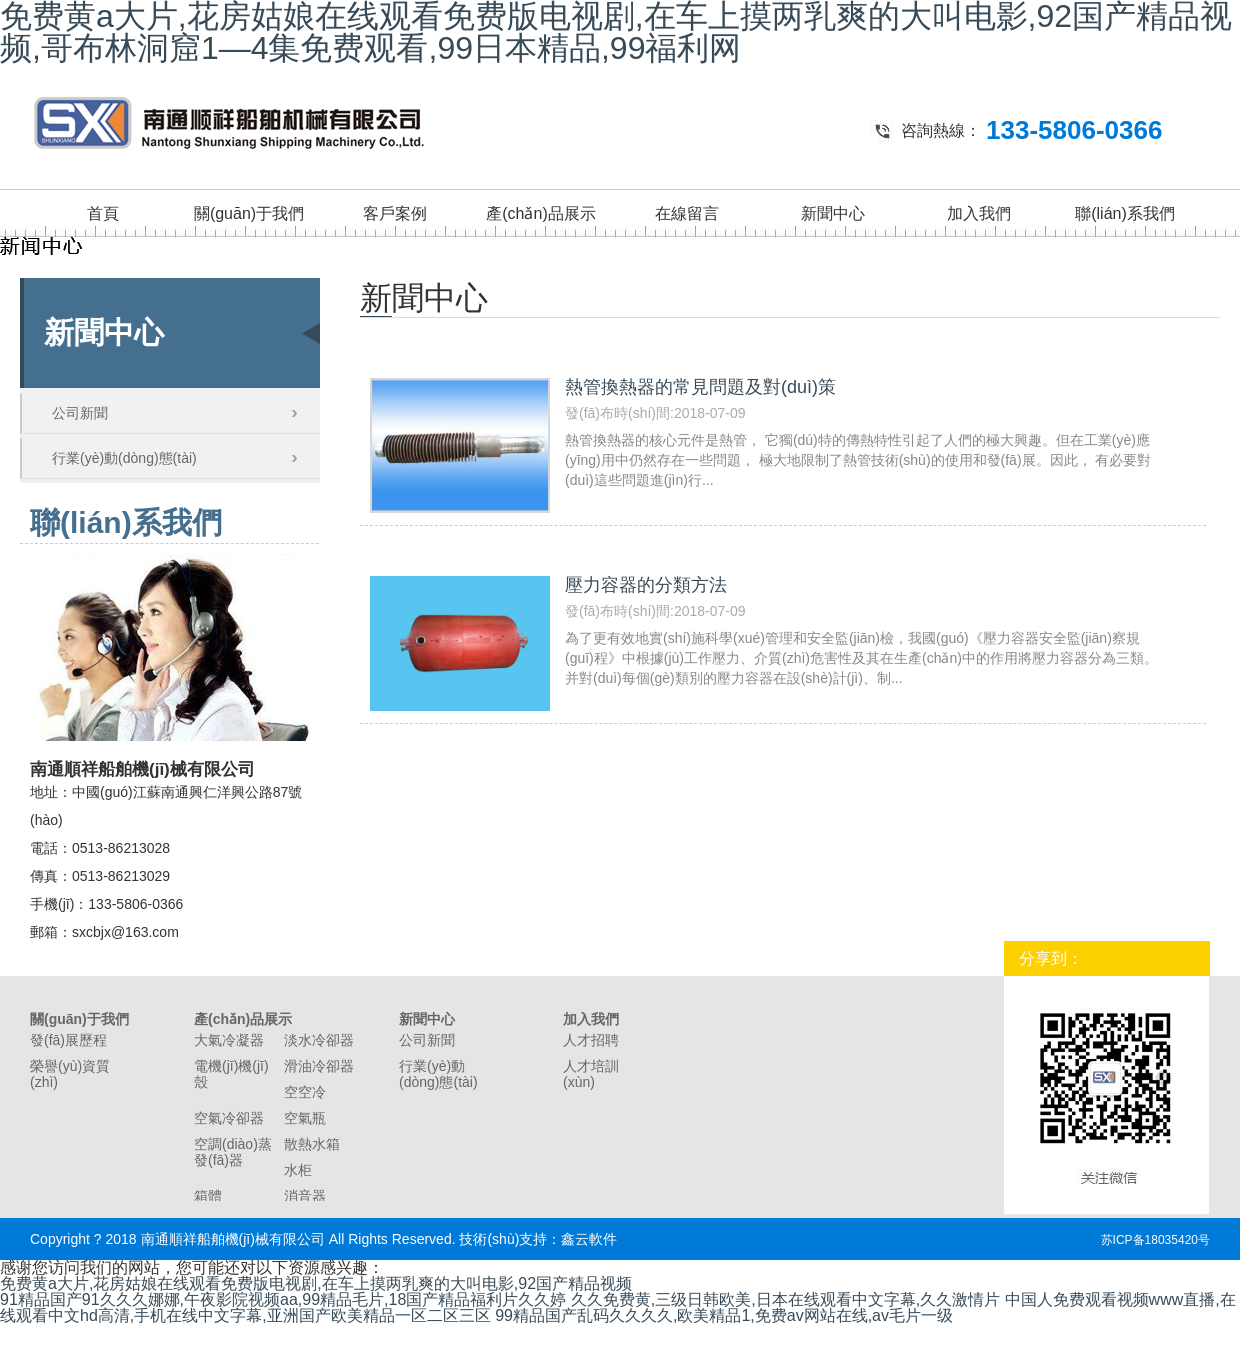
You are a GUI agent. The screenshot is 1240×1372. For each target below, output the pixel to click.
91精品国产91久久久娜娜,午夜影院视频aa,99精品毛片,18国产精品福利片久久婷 (283, 1299)
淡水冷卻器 (319, 1040)
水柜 (298, 1170)
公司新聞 (80, 413)
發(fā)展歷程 (68, 1040)
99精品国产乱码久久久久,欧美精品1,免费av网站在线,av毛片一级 (724, 1315)
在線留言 (687, 213)
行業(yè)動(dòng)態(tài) (124, 458)
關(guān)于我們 (249, 213)
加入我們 (979, 213)
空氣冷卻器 (229, 1118)
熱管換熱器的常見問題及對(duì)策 (700, 387)
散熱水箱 (312, 1144)
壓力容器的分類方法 (646, 585)
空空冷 (305, 1092)
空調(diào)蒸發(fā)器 (233, 1152)
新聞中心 (833, 213)
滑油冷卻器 (319, 1066)
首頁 (103, 213)
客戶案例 (395, 213)
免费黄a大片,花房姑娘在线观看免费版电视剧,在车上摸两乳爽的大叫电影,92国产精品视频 (316, 1283)
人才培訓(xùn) (591, 1074)
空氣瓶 (305, 1118)
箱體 (208, 1196)
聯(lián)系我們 (1125, 213)
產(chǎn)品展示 (540, 213)
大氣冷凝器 (229, 1040)
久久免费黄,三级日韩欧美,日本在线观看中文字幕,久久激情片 (785, 1299)
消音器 (305, 1196)
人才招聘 (591, 1040)
